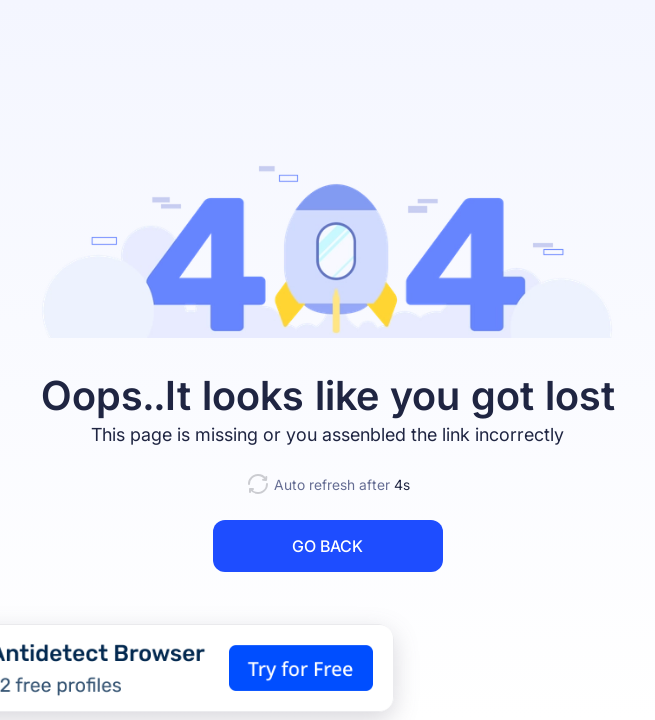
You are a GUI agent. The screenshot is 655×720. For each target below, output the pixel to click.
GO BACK (327, 546)
